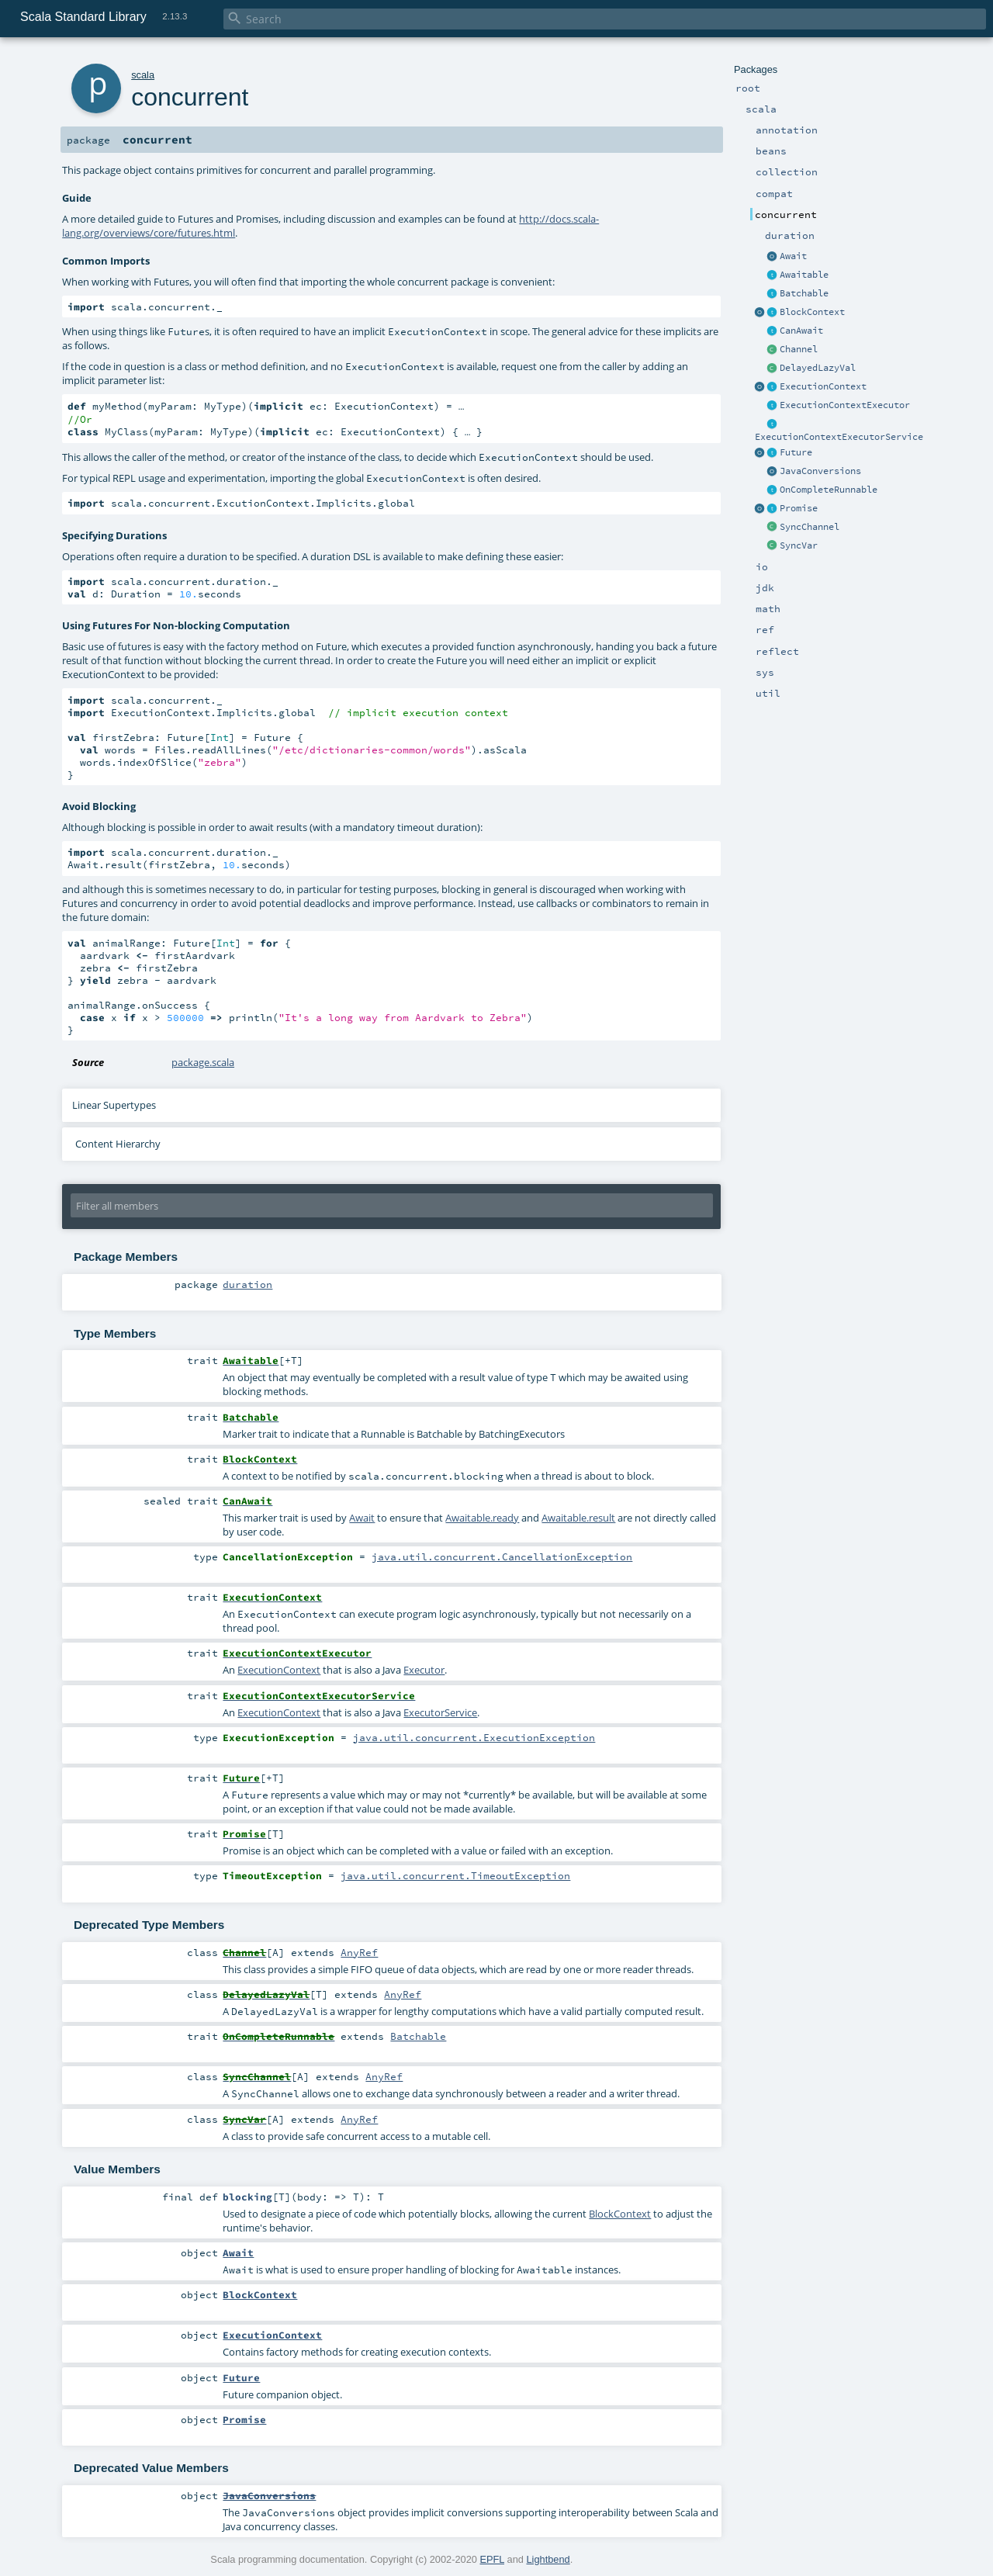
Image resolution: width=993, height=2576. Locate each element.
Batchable (804, 293)
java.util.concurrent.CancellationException (502, 1558)
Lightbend (547, 2561)
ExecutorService (440, 1714)
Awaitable (804, 274)
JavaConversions (820, 471)
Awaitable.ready (482, 1519)
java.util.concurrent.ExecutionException (474, 1739)
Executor (424, 1671)
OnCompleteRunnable (828, 489)
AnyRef (359, 1954)
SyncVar (799, 545)
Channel (799, 349)
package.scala (202, 1064)
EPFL (491, 2561)
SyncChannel (809, 526)
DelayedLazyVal (818, 367)
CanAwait (801, 330)
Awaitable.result (578, 1519)
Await (793, 256)
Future (796, 452)
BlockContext (812, 311)
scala (142, 75)
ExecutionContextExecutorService (839, 436)
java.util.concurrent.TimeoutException (455, 1877)
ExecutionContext (823, 386)
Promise (799, 508)
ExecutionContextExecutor (845, 405)
